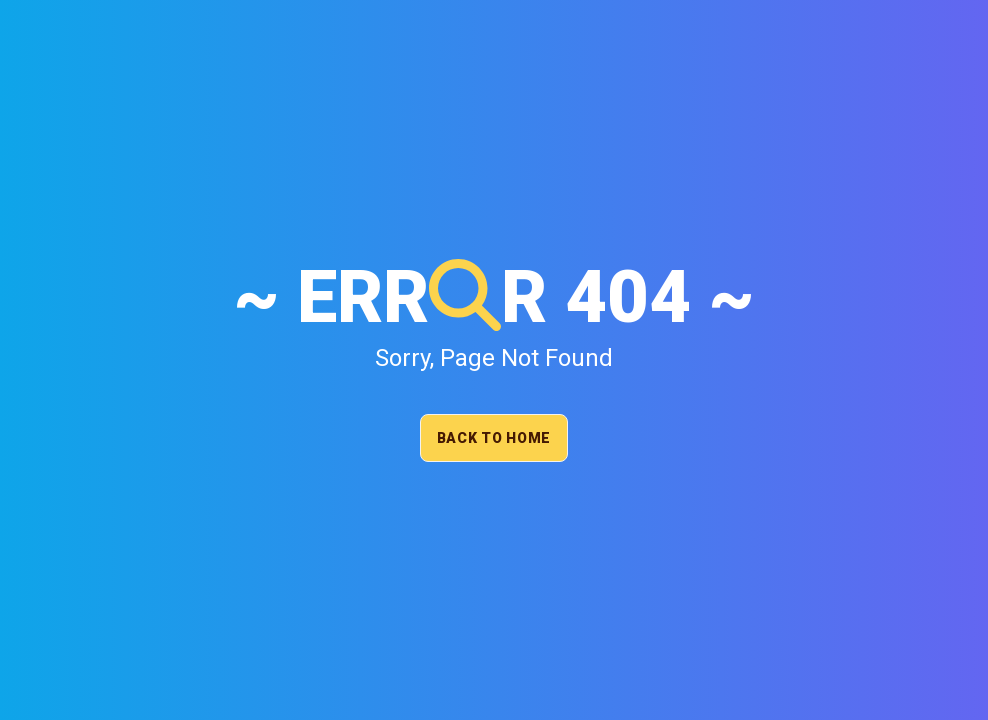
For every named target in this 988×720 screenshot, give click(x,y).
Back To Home (494, 438)
